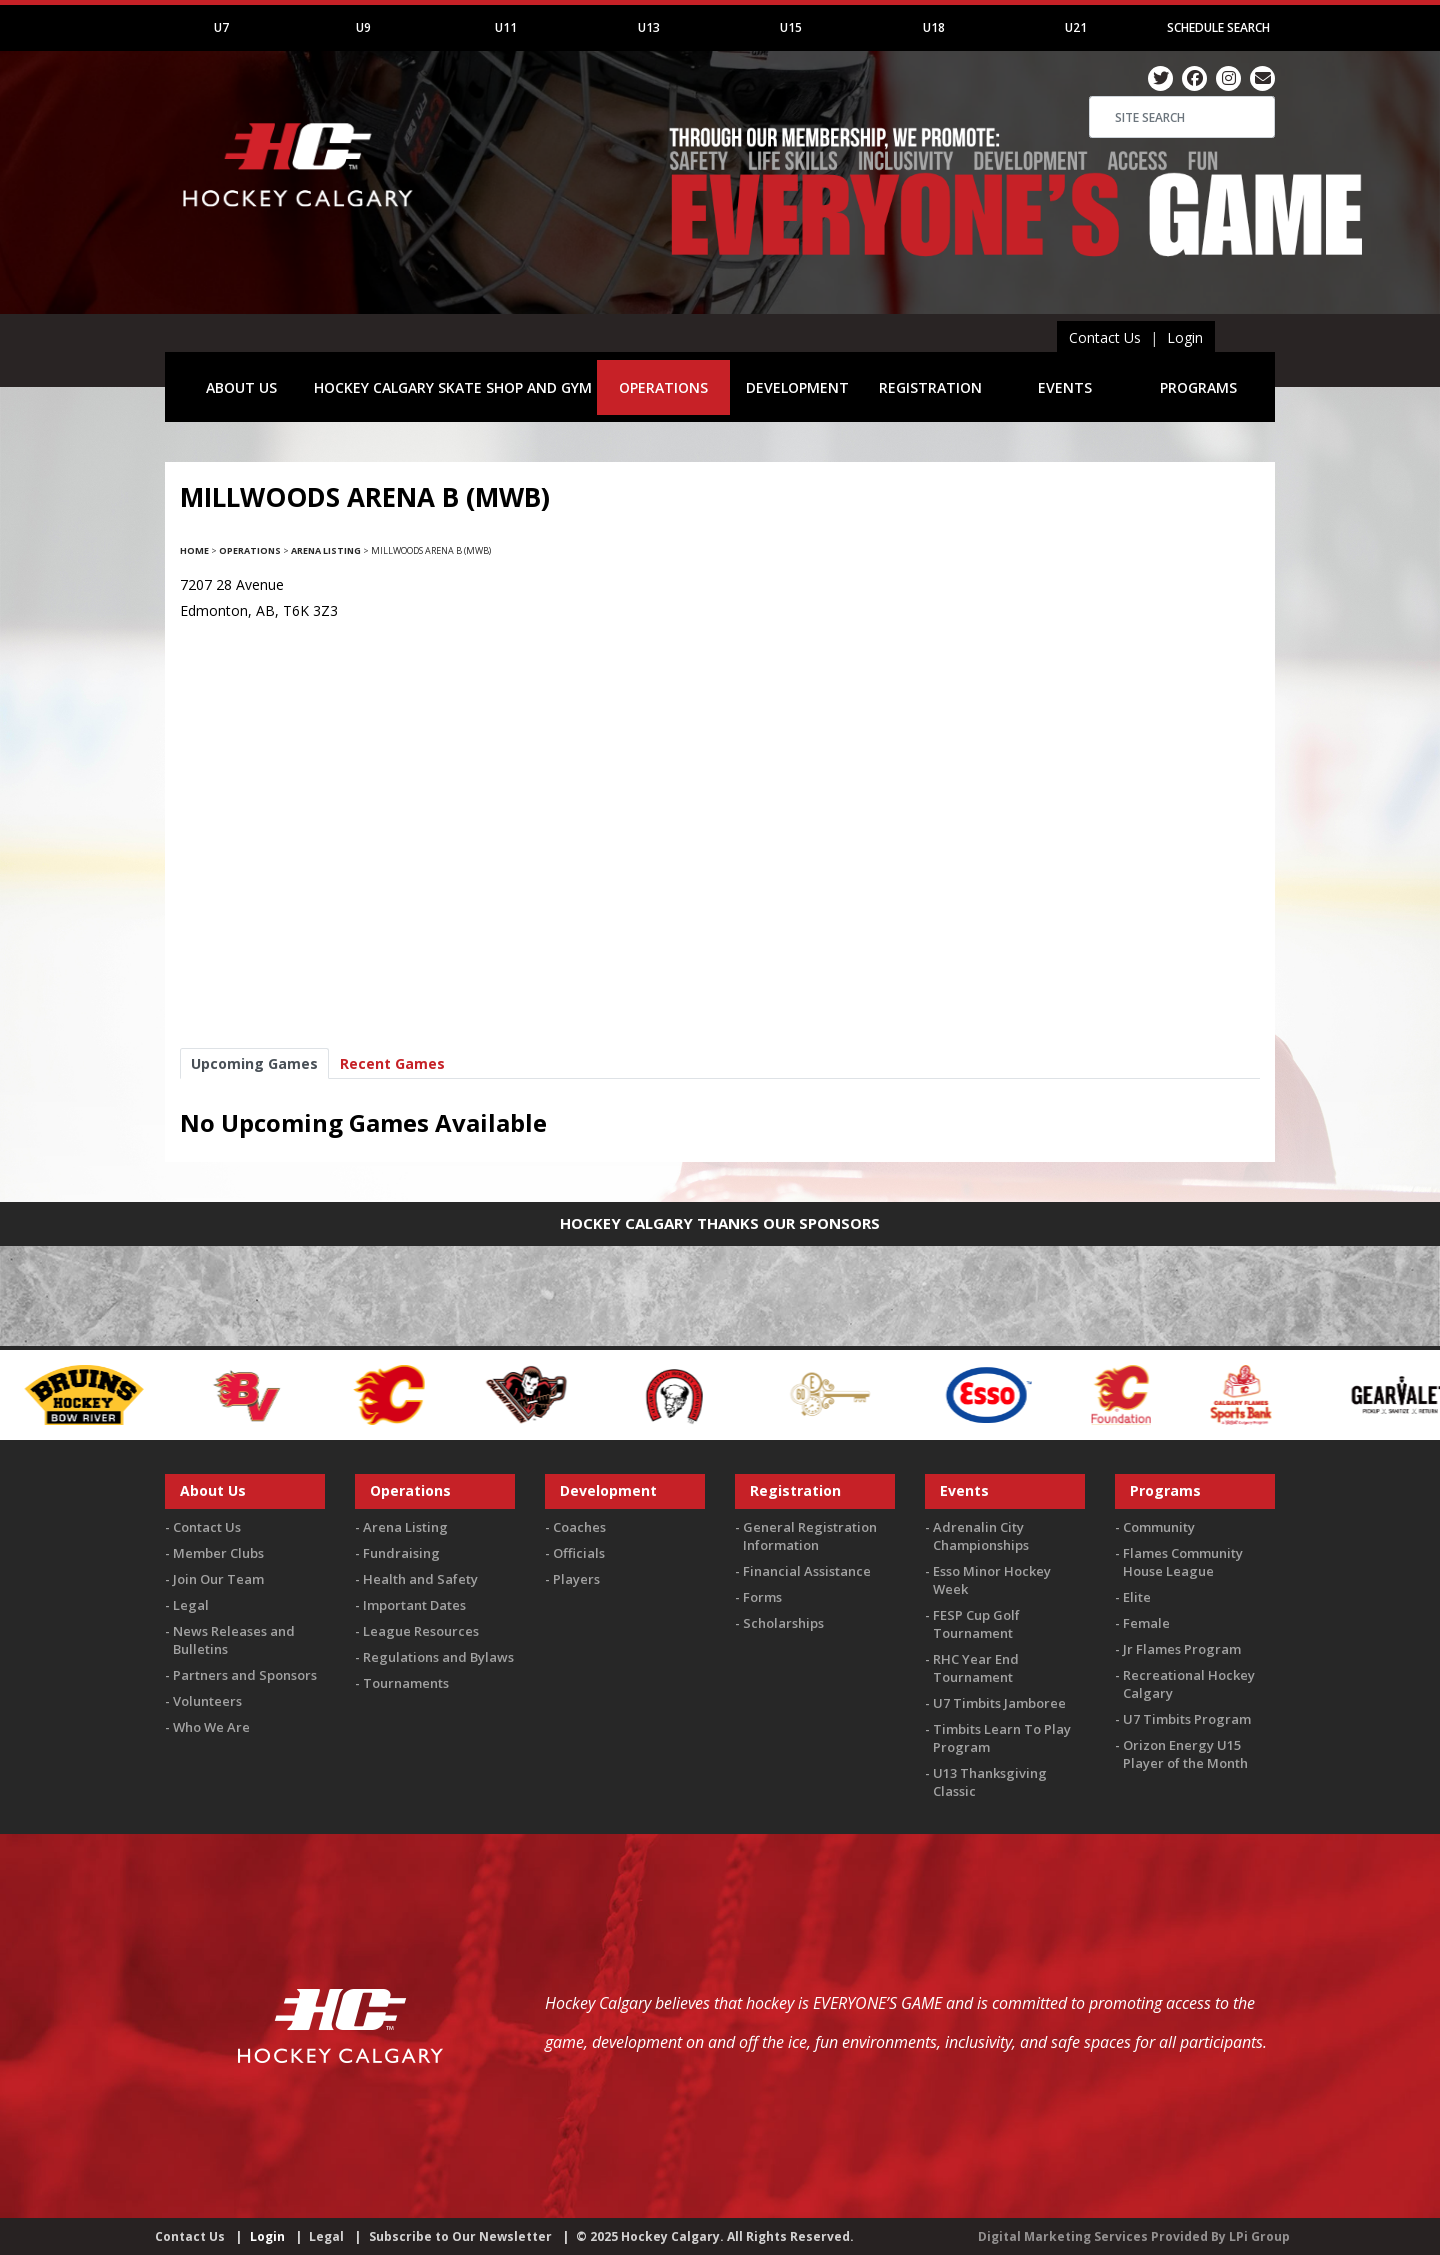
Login (1185, 337)
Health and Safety (420, 1579)
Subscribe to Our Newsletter (460, 2236)
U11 (506, 27)
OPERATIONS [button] (663, 387)
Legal (191, 1605)
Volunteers (207, 1701)
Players (576, 1579)
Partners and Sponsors (245, 1675)
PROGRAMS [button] (1198, 387)
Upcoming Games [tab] (254, 1063)
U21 (1076, 27)
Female (1146, 1623)
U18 (934, 27)
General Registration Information (810, 1536)
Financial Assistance (807, 1571)
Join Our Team (218, 1579)
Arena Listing (326, 550)
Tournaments (406, 1683)
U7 (221, 27)
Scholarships (783, 1623)
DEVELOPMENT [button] (797, 387)
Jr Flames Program (1182, 1649)
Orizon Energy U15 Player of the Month (1185, 1754)
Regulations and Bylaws (438, 1657)
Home (194, 550)
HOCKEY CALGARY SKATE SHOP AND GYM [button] (453, 387)
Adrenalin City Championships (981, 1536)
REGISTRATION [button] (930, 387)
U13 (649, 27)
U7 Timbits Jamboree (999, 1703)
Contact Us (1105, 337)
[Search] (1182, 117)
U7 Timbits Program (1187, 1719)
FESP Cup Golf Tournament (976, 1624)
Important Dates (414, 1605)
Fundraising (401, 1553)
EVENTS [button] (1065, 387)
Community (1159, 1527)
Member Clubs (218, 1553)
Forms (762, 1597)
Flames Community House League (1183, 1562)
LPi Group (1259, 2236)
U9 (363, 27)
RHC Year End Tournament (976, 1668)
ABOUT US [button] (241, 387)
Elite (1137, 1597)
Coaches (579, 1527)
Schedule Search (1218, 27)
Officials (579, 1553)
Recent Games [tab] (392, 1063)
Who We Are (211, 1727)
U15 (791, 27)
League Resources (421, 1631)
